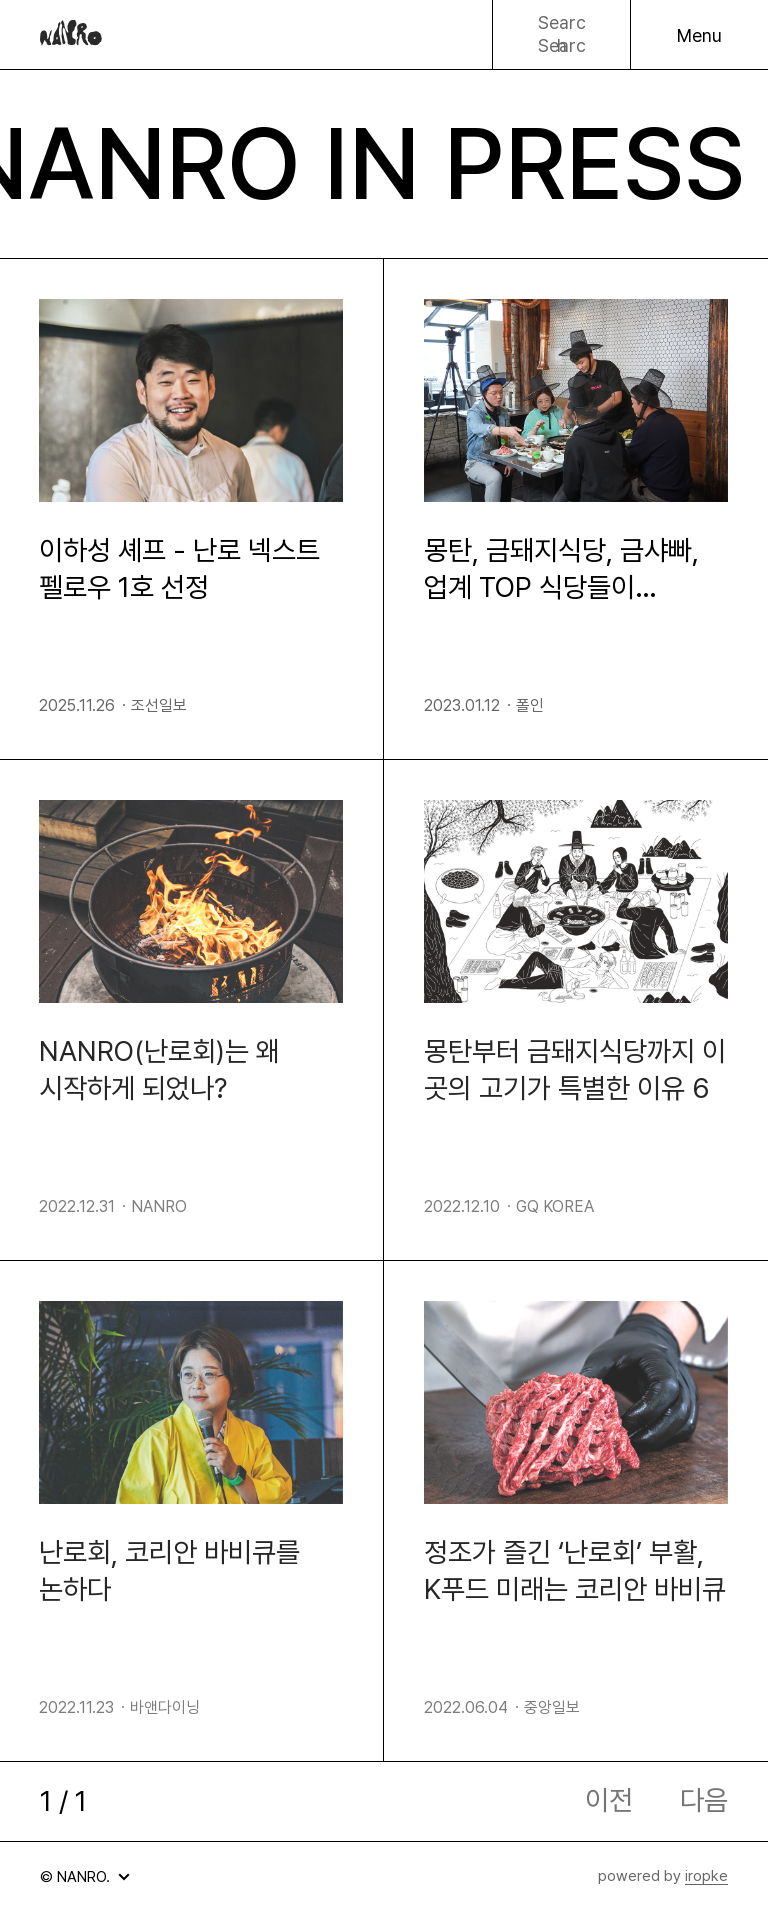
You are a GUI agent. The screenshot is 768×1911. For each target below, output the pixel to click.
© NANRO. (81, 1882)
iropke (706, 1876)
